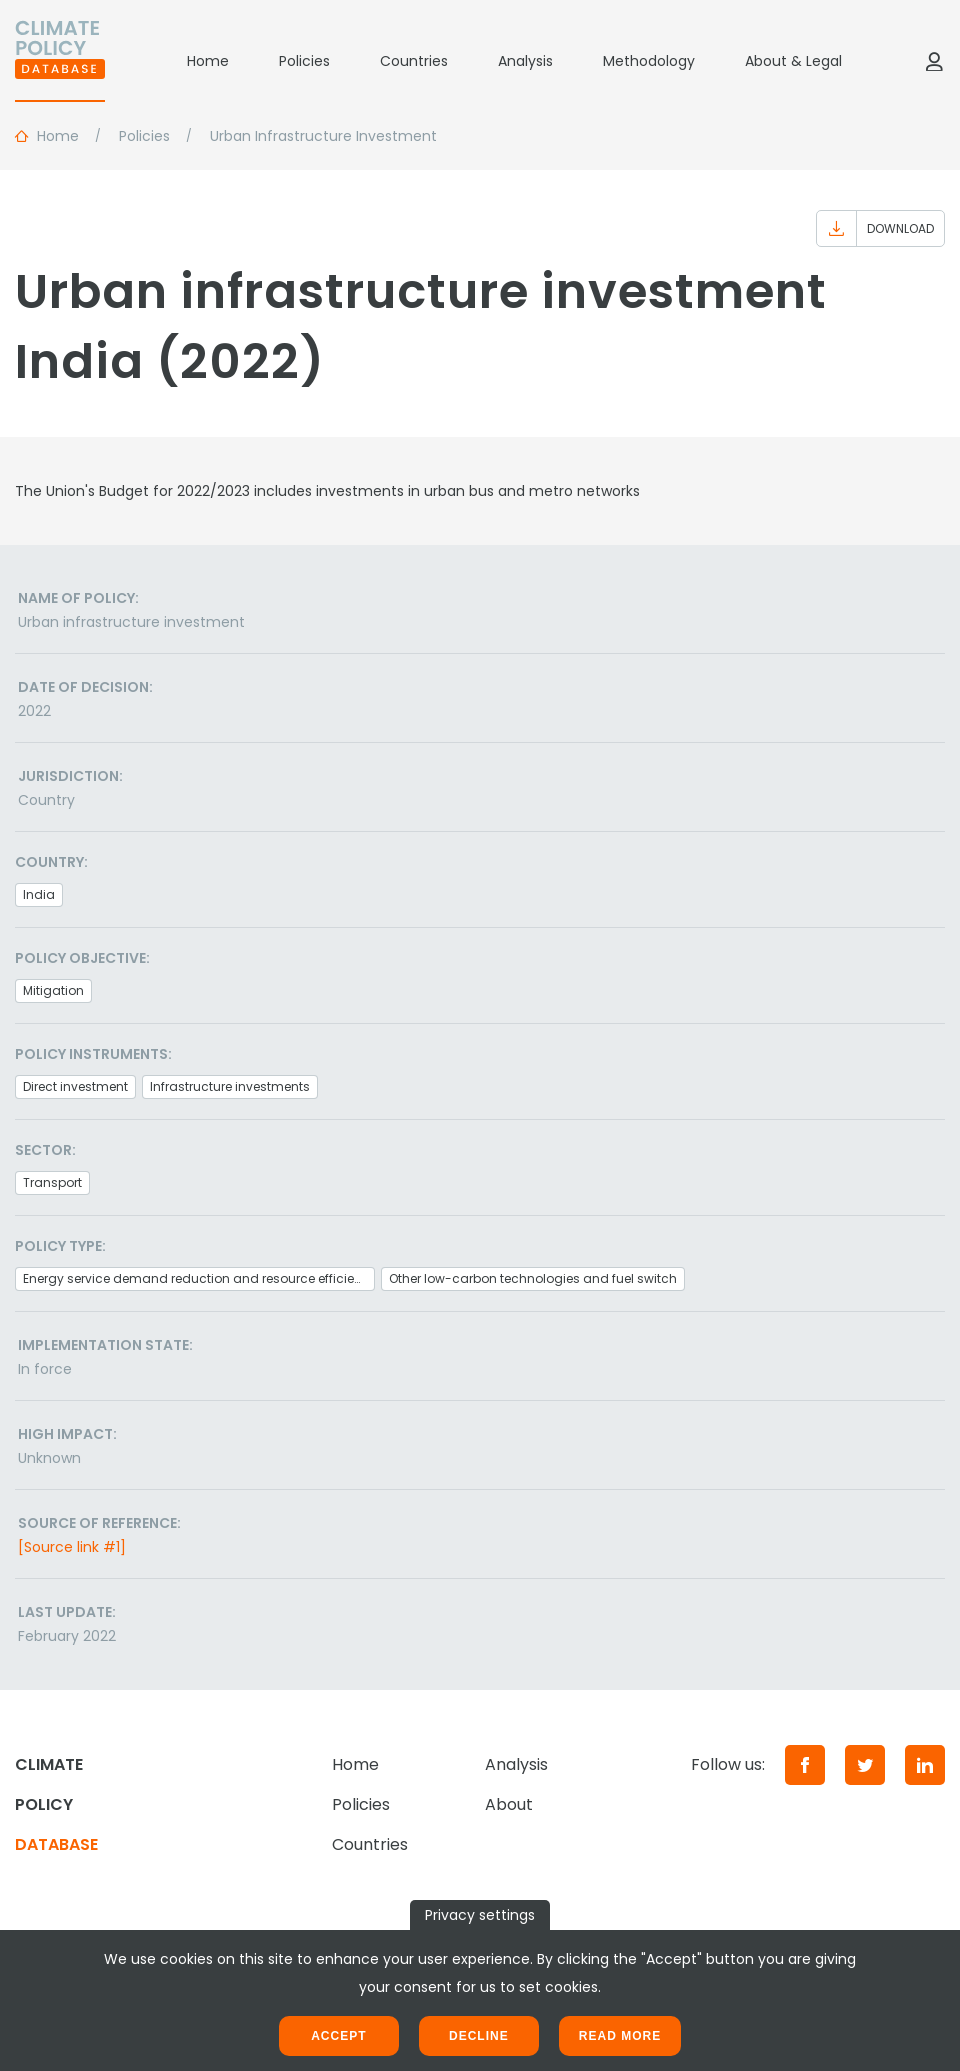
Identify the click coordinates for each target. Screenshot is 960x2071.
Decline (479, 2036)
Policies (304, 61)
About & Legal (793, 61)
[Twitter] (865, 1765)
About (509, 1804)
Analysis (525, 61)
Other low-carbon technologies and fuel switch (533, 1278)
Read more (620, 2036)
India (39, 894)
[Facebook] (805, 1765)
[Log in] (934, 61)
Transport (52, 1182)
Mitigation (53, 990)
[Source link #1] (72, 1547)
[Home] (60, 61)
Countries (414, 61)
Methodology (649, 61)
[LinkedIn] (925, 1765)
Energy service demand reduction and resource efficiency (199, 1278)
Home (208, 61)
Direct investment (75, 1086)
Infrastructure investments (230, 1086)
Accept (338, 2036)
